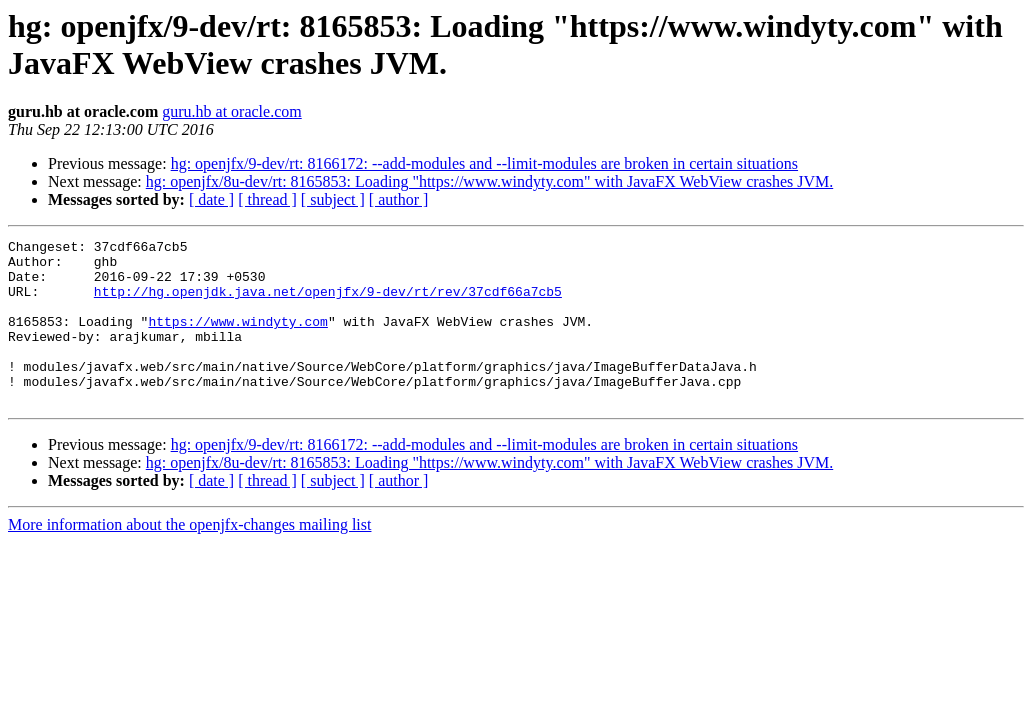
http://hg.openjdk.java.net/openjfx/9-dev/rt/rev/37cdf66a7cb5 (328, 303)
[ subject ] (333, 199)
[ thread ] (267, 199)
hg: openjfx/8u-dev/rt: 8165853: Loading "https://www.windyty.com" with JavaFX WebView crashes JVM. (489, 181)
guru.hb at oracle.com (232, 111)
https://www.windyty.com (237, 339)
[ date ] (211, 199)
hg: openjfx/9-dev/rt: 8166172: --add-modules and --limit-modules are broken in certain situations (484, 163)
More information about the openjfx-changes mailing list (189, 557)
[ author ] (399, 199)
